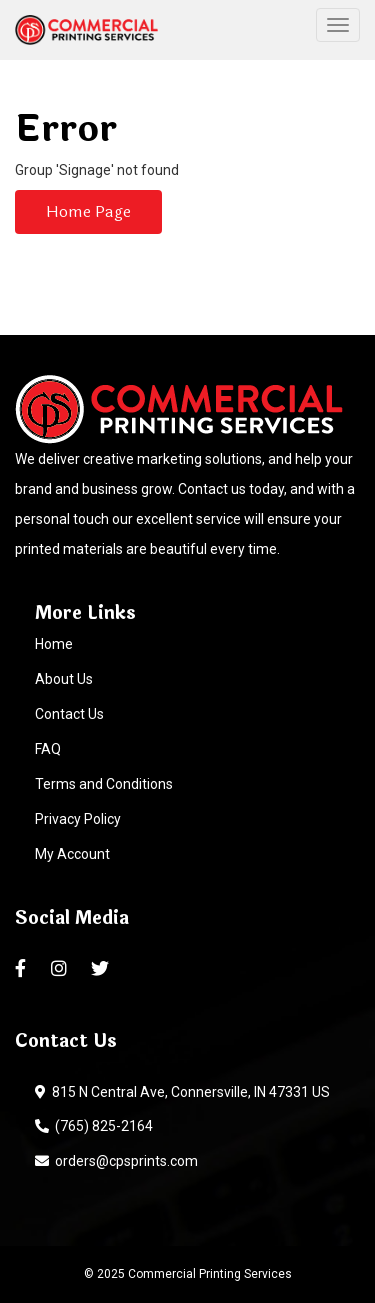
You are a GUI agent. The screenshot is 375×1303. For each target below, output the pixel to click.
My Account (72, 854)
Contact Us (69, 714)
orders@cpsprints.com (116, 1161)
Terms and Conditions (104, 784)
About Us (64, 679)
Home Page (88, 211)
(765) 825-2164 (94, 1126)
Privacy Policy (78, 819)
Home (54, 644)
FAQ (48, 749)
